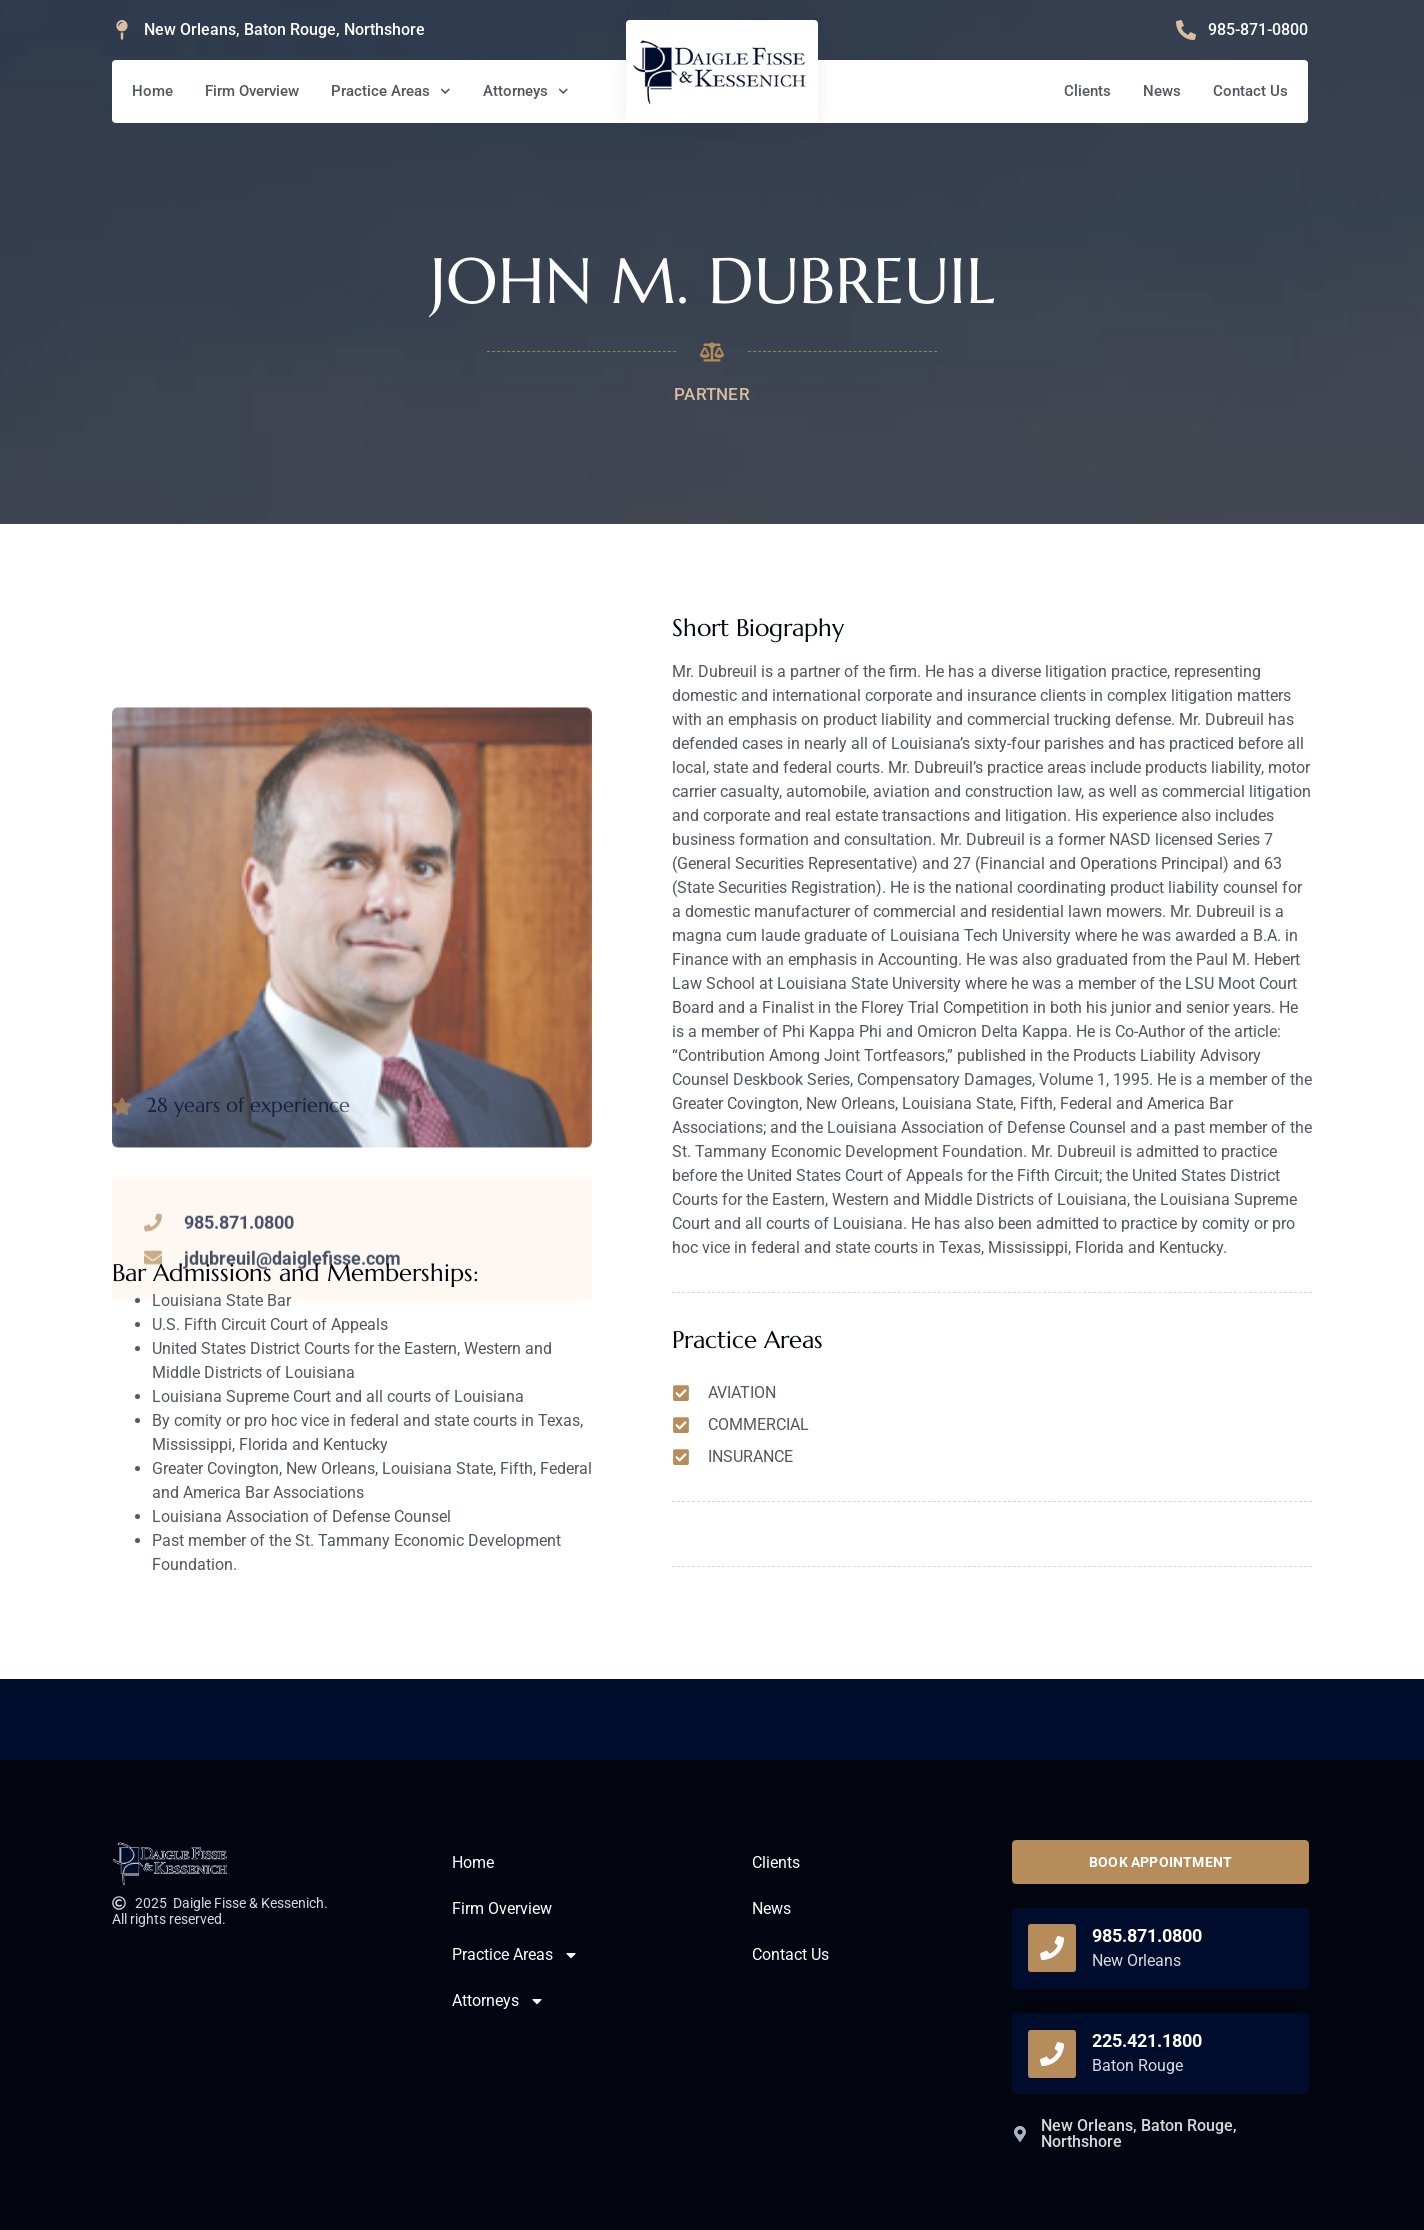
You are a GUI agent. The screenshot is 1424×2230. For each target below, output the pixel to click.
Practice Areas (391, 91)
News (1162, 91)
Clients (1087, 91)
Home (152, 91)
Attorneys (526, 91)
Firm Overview (252, 91)
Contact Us (1250, 91)
